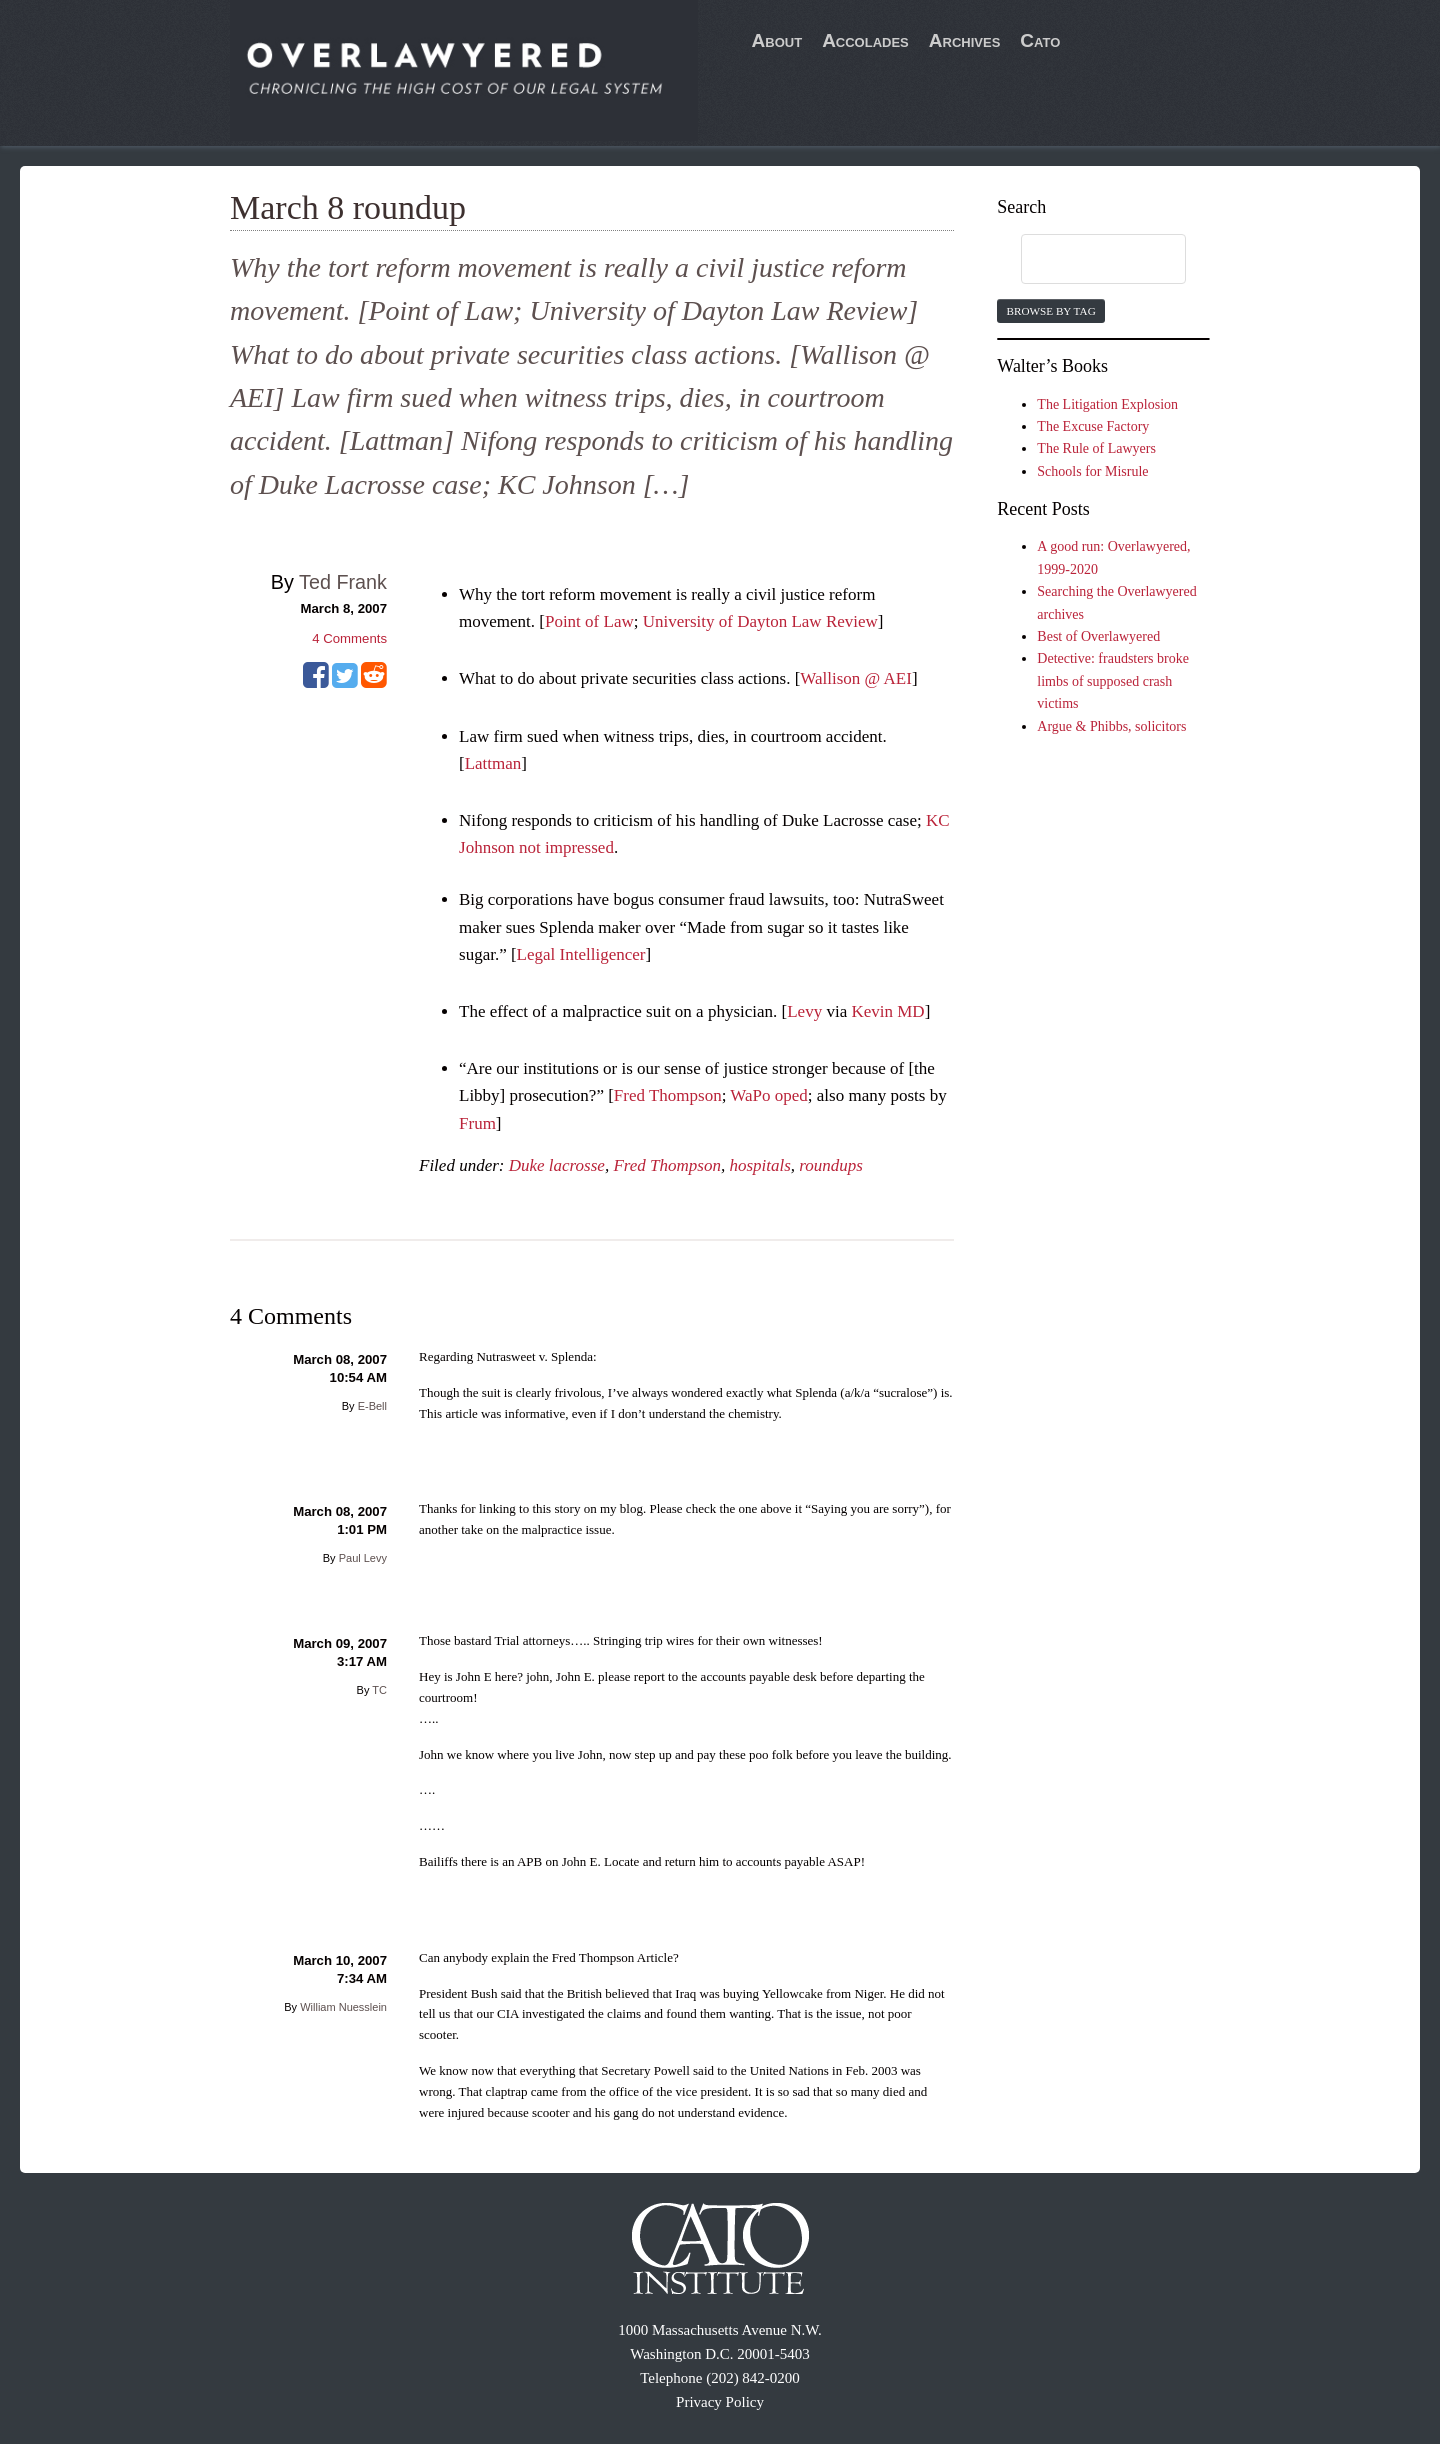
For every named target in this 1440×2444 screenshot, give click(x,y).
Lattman (493, 763)
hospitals (759, 1165)
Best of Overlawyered (1098, 636)
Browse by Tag (1050, 311)
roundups (831, 1165)
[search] (1084, 260)
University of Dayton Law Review (760, 621)
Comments (349, 638)
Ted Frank (343, 582)
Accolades (865, 40)
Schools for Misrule (1092, 471)
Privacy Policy (720, 2402)
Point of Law (589, 621)
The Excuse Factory (1093, 426)
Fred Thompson (668, 1095)
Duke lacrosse (557, 1165)
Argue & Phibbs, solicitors (1111, 726)
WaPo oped (768, 1095)
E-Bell (372, 1406)
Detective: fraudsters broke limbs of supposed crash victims (1113, 681)
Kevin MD (887, 1011)
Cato (1040, 40)
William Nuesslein (343, 2007)
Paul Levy (363, 1558)
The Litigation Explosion (1107, 404)
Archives (965, 40)
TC (379, 1690)
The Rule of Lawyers (1096, 448)
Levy (804, 1011)
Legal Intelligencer (581, 954)
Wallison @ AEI (856, 678)
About (777, 40)
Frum (477, 1123)
